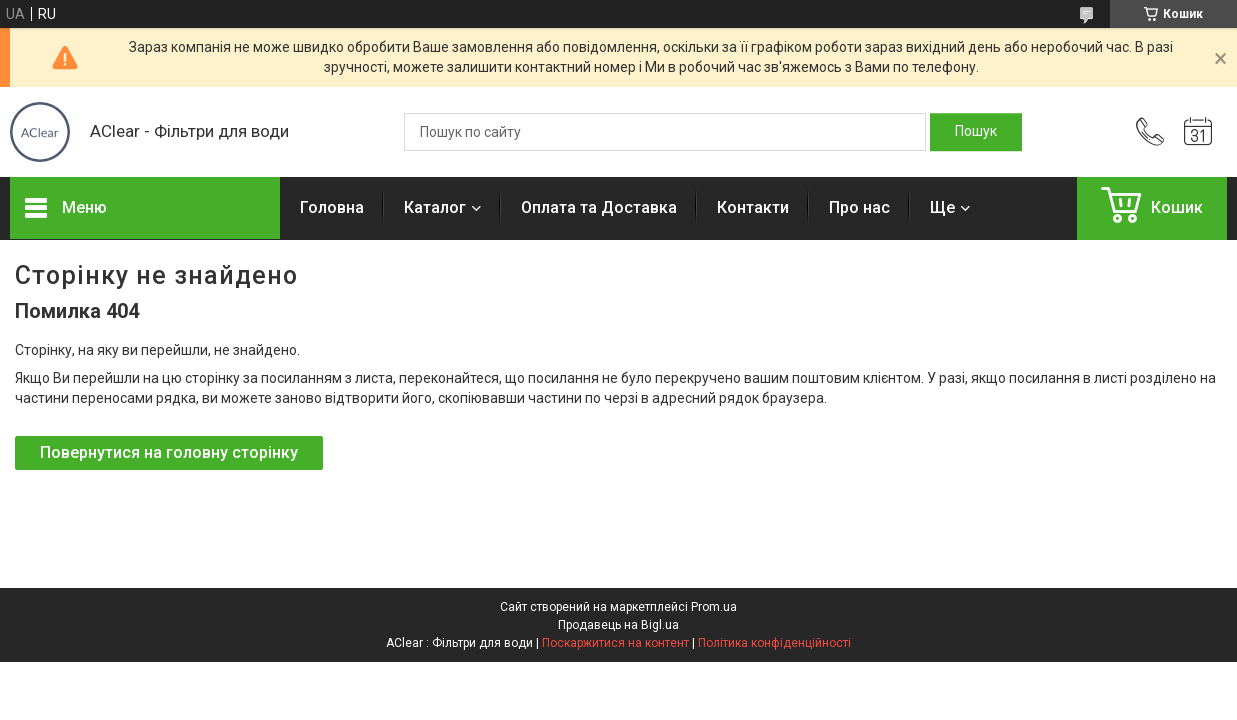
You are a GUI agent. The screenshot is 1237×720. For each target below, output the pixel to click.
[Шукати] (976, 132)
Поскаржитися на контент (615, 643)
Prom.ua (714, 607)
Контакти (753, 207)
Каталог (435, 207)
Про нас (859, 207)
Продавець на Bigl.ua (618, 625)
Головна (332, 207)
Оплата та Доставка (599, 207)
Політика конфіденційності (774, 643)
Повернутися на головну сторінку (169, 452)
